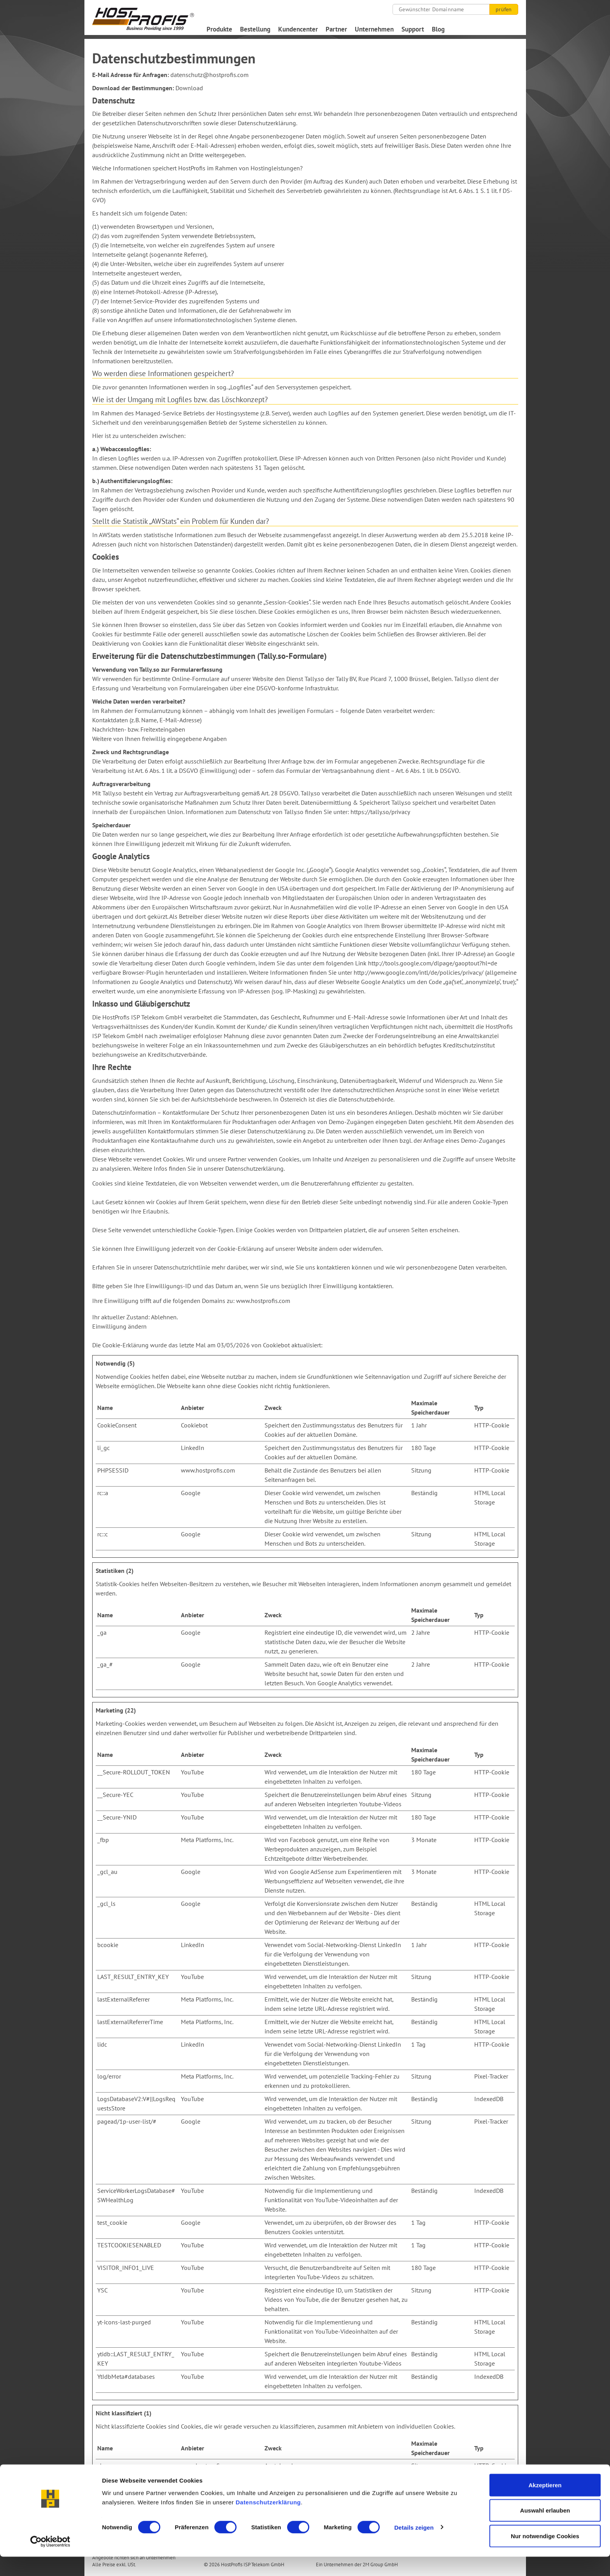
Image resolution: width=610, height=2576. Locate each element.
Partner (336, 29)
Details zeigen (413, 2546)
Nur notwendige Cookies (545, 2555)
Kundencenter (298, 29)
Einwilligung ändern (119, 1326)
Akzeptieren (544, 2504)
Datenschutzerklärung (268, 2521)
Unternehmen (374, 29)
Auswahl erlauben (545, 2530)
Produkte (219, 29)
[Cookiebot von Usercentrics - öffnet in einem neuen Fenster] (50, 2561)
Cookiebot (276, 1345)
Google (190, 1493)
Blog (438, 29)
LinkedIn (192, 1448)
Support (412, 29)
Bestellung (255, 29)
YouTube (192, 1772)
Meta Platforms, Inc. (207, 1840)
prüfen (504, 9)
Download (189, 88)
